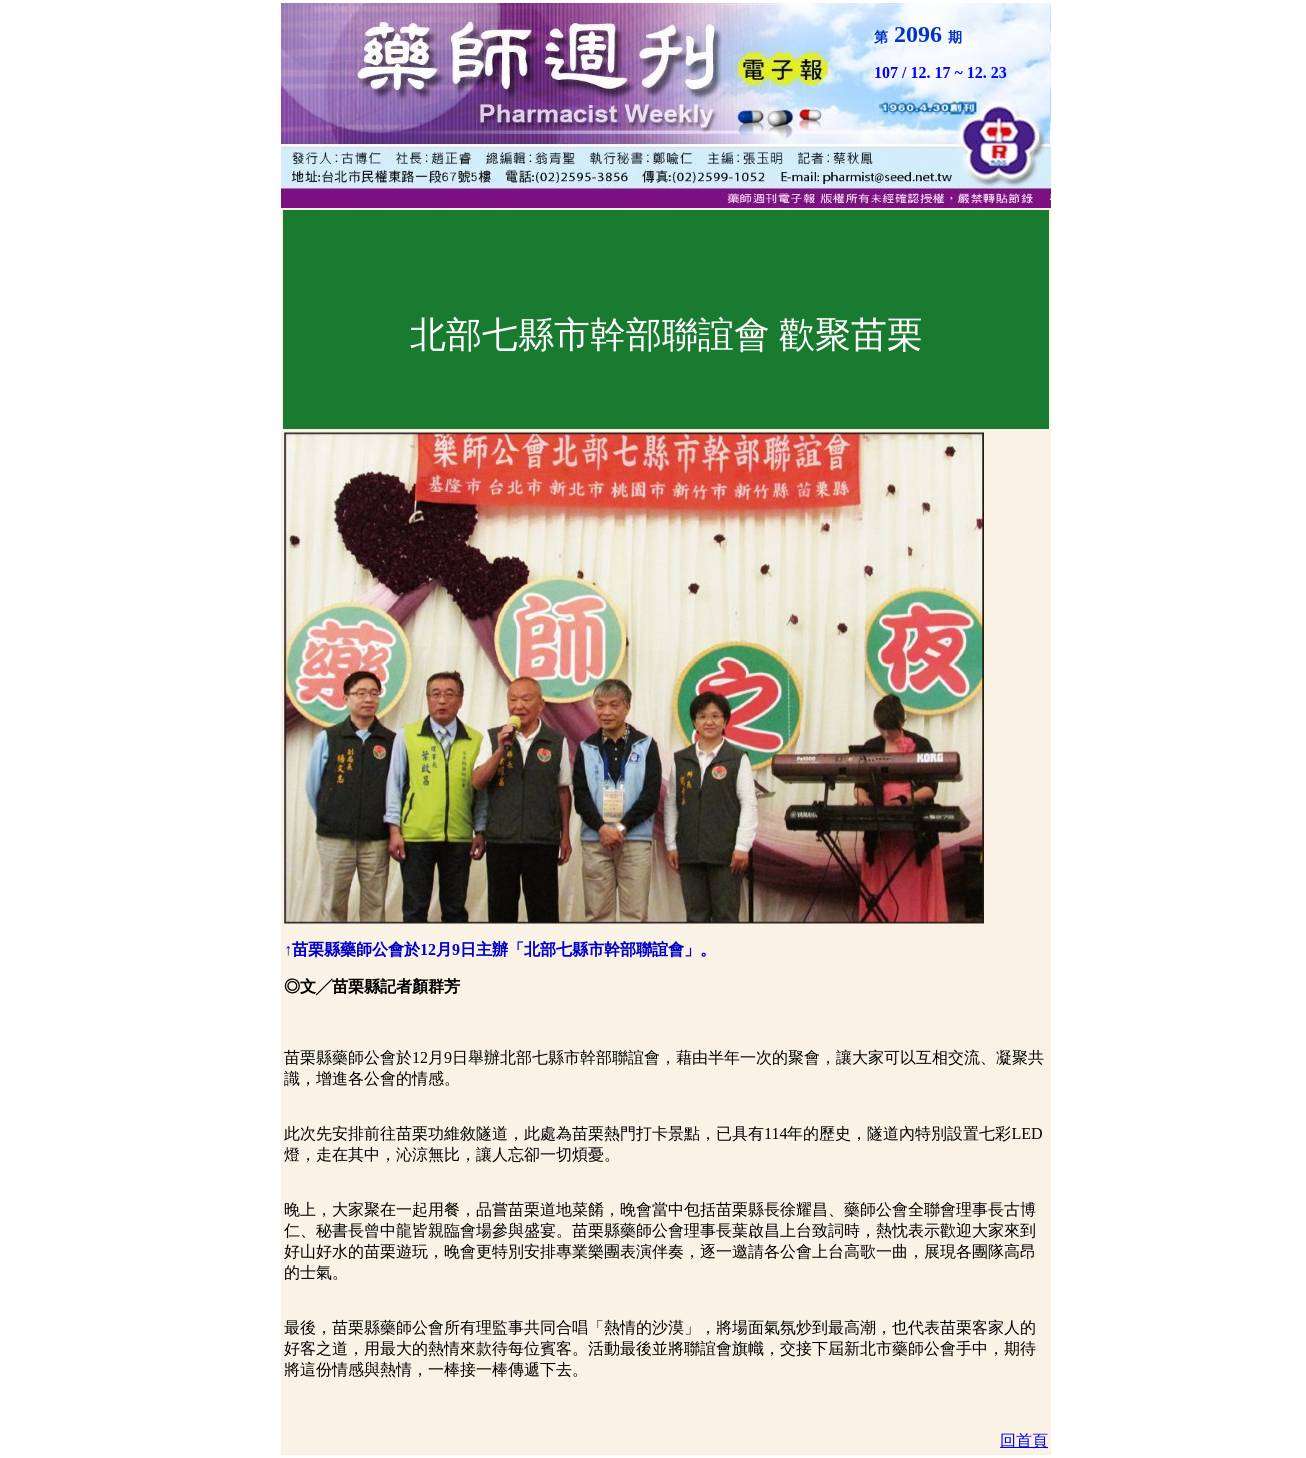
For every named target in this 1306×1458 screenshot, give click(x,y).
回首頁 (1024, 1440)
